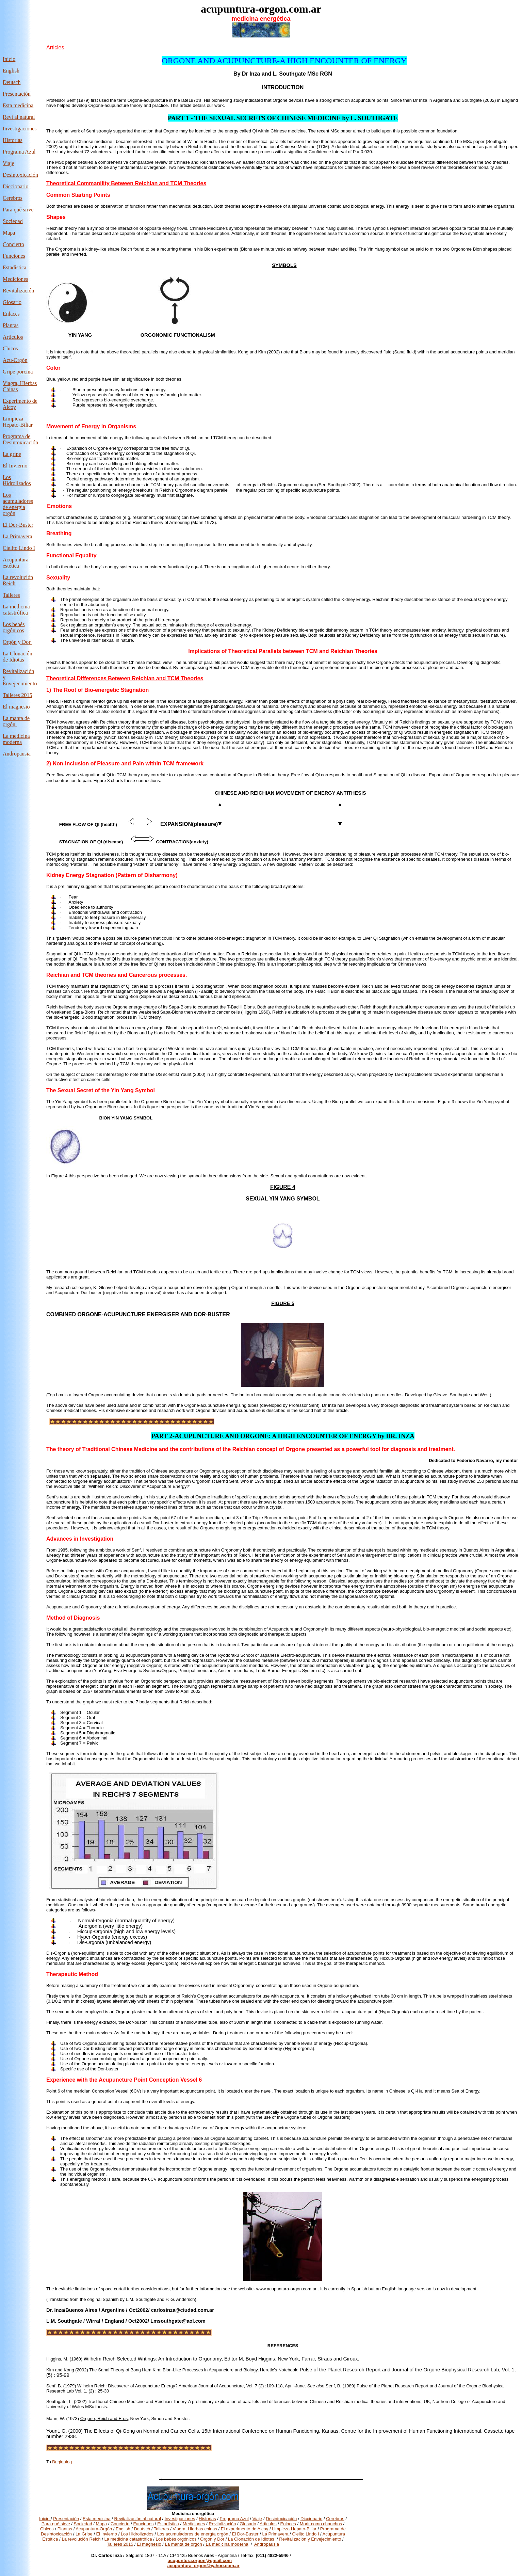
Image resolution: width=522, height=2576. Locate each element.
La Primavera (17, 536)
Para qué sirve (18, 209)
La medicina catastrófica (16, 610)
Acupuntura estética (16, 563)
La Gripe (84, 2534)
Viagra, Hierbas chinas (195, 2528)
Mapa (9, 233)
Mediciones (15, 279)
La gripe (12, 454)
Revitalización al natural (137, 2518)
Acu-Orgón (15, 360)
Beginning (62, 2461)
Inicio (9, 59)
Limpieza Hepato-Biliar (18, 422)
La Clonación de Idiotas (17, 657)
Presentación (17, 94)
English (11, 71)
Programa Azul (20, 152)
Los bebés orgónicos (14, 627)
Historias (12, 140)
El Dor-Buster (18, 525)
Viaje (8, 163)
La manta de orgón (183, 2544)
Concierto (13, 244)
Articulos (13, 337)
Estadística (14, 267)
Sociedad (83, 2523)
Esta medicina (18, 105)
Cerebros (12, 198)
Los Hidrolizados (17, 480)
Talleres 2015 (17, 695)
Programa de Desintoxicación (20, 439)
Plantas (10, 325)
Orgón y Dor (17, 642)
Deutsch (11, 82)
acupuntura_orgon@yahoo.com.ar (203, 2565)
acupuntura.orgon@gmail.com (200, 2560)
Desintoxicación (20, 175)
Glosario (12, 302)
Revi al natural (19, 117)
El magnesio (16, 707)
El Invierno (15, 465)
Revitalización (18, 290)
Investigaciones (20, 128)
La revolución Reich (81, 2539)
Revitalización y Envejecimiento (310, 2539)
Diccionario (16, 186)
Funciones (14, 256)
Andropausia (17, 754)
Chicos (10, 348)
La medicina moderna (16, 739)
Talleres (161, 2528)
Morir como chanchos (321, 2523)
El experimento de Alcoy (244, 2528)
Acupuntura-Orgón (94, 2528)
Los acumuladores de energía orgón (18, 504)
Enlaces (11, 314)
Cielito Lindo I (19, 548)
